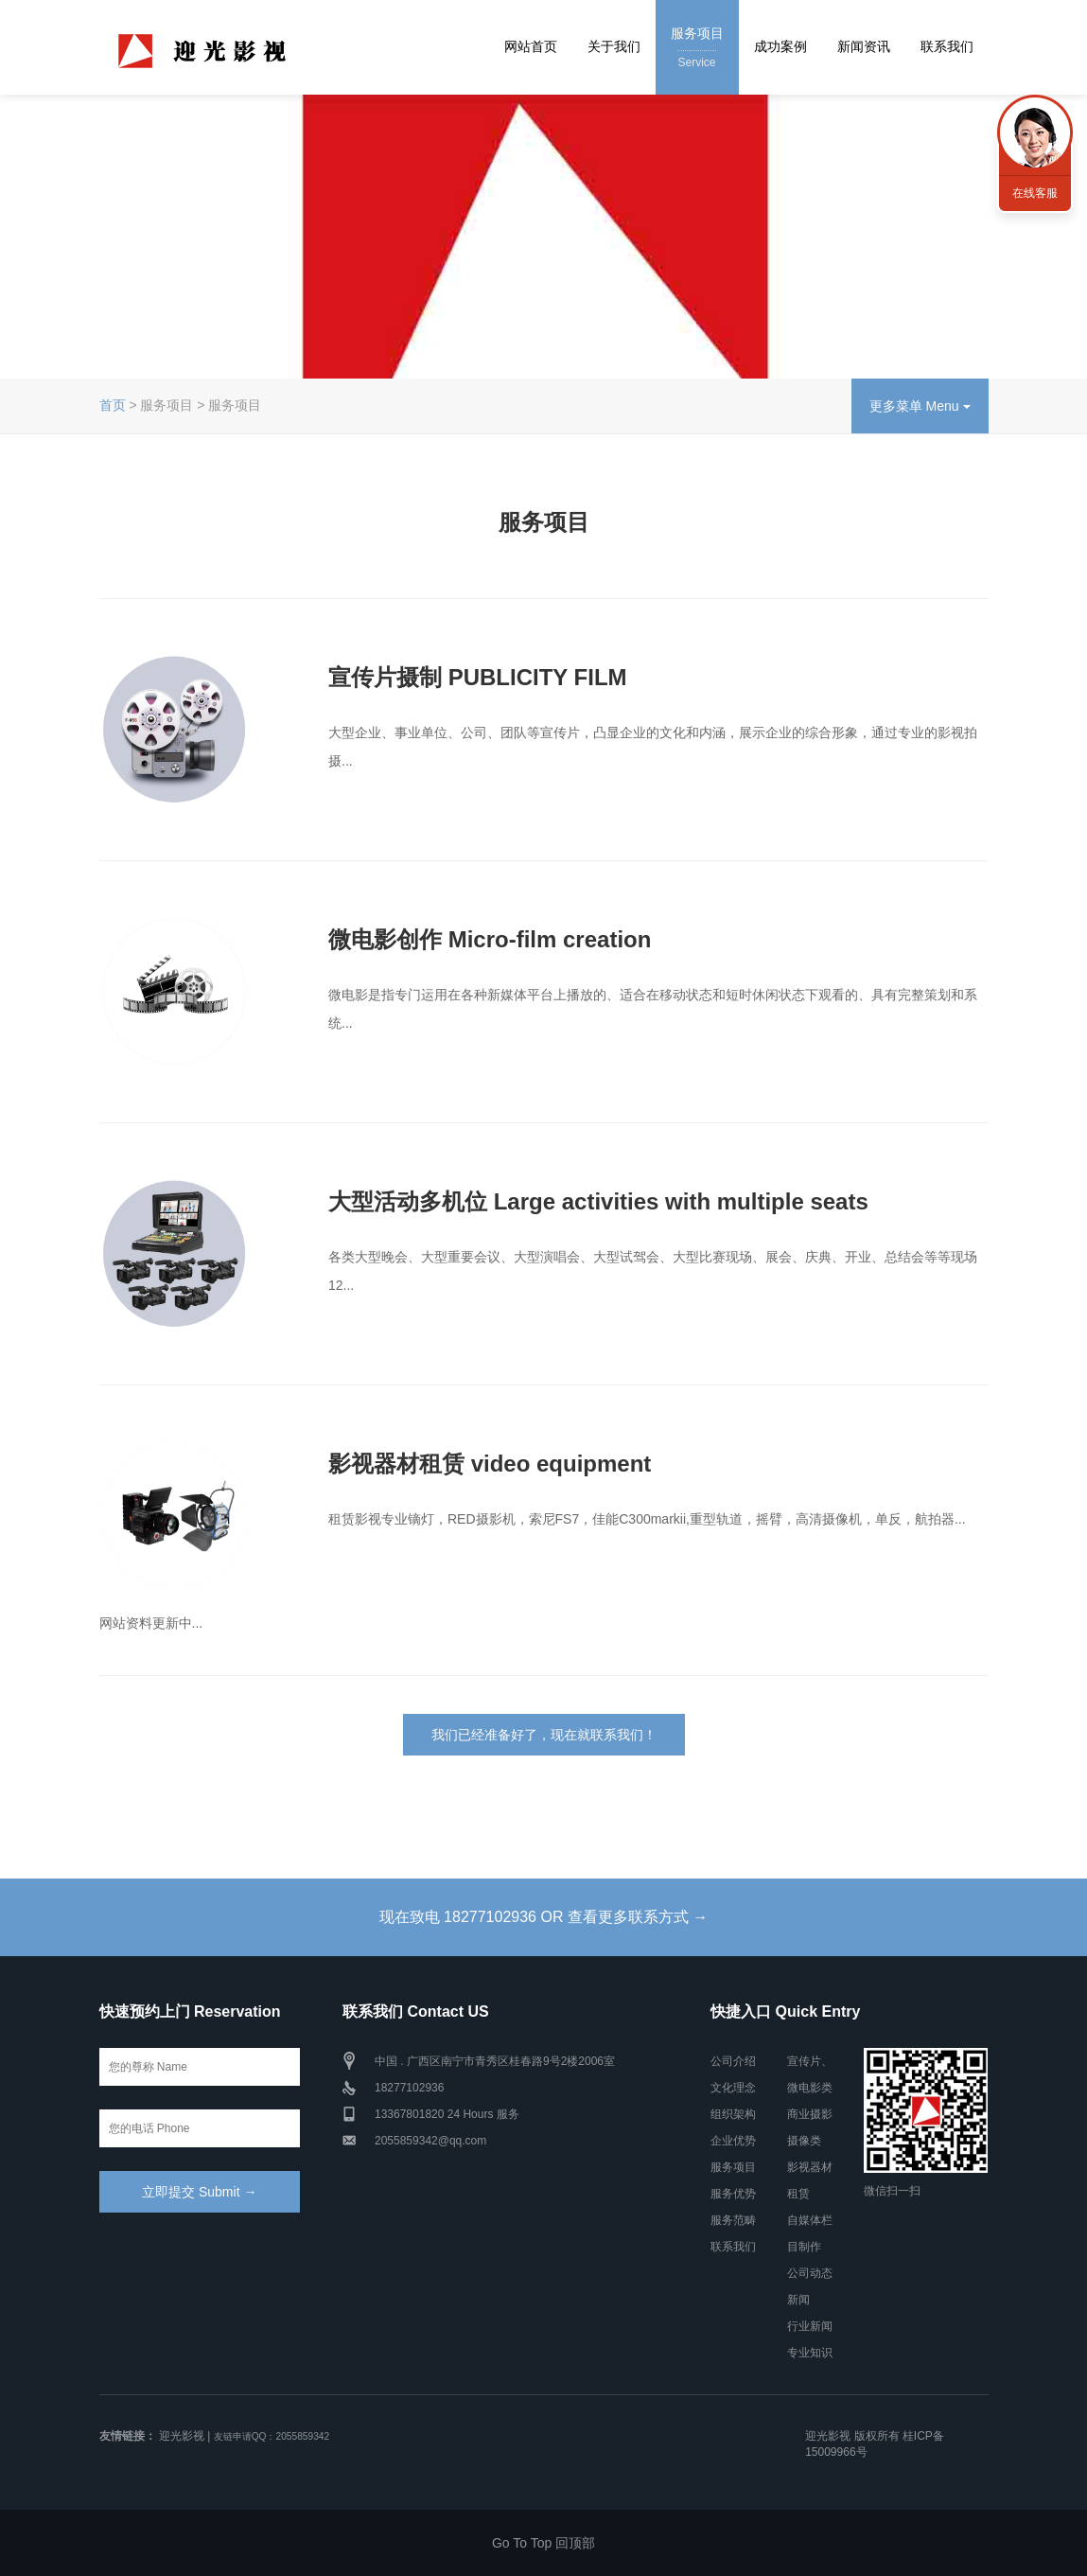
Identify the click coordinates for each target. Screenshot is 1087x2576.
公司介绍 (733, 2061)
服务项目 (697, 49)
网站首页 (530, 46)
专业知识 (810, 2352)
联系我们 (946, 46)
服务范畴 (733, 2220)
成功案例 (780, 46)
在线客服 (1035, 193)
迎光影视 (181, 2436)
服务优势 (733, 2193)
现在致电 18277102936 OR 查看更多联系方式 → (544, 1917)
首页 (112, 405)
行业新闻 (810, 2326)
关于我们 (613, 46)
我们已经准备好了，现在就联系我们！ (544, 1734)
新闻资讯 (863, 46)
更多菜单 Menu (920, 406)
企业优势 (733, 2140)
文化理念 (733, 2087)
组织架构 (733, 2114)
